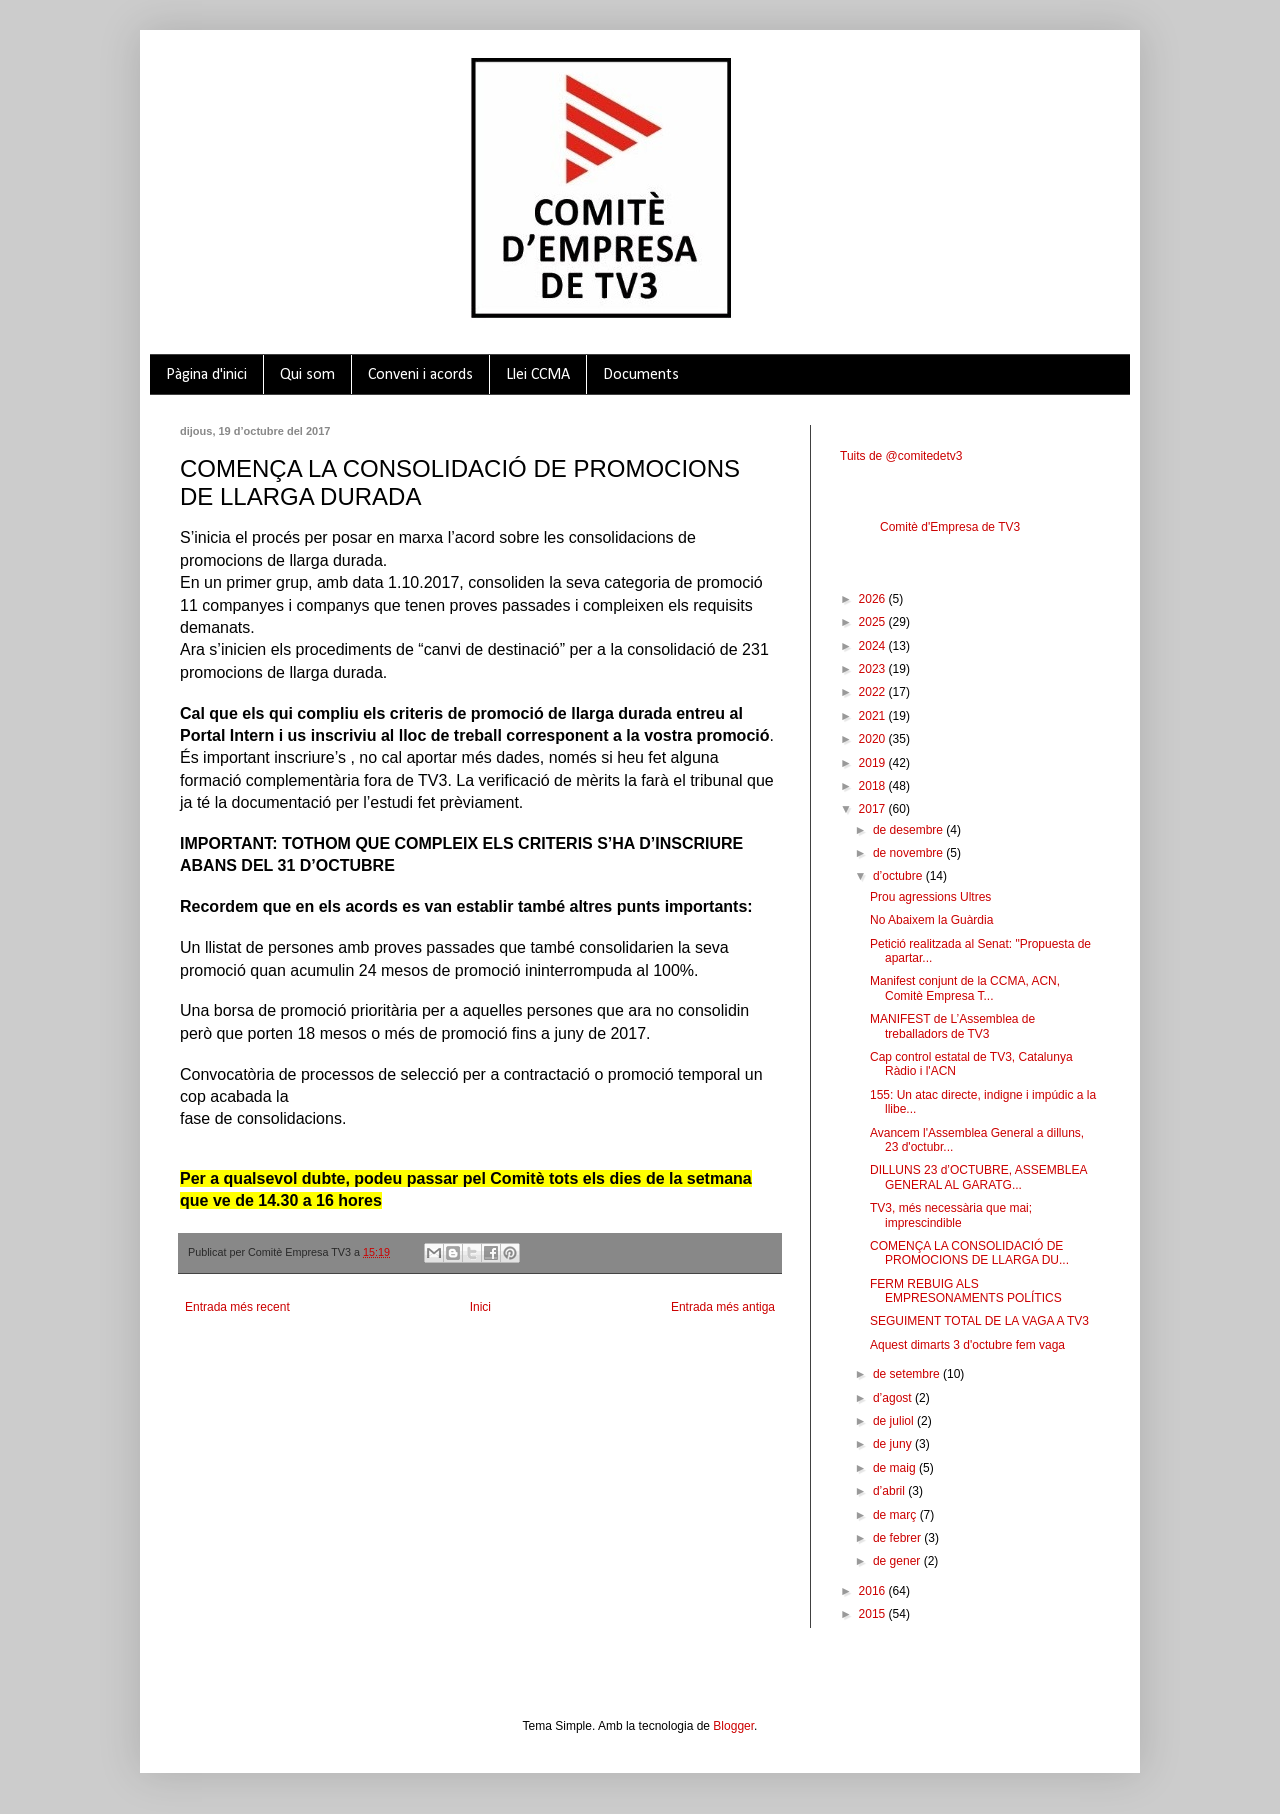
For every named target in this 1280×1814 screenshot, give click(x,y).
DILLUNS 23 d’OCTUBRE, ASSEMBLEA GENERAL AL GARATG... (978, 1177)
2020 (874, 739)
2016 (874, 1591)
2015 (874, 1614)
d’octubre (899, 876)
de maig (896, 1468)
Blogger (733, 1726)
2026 (874, 599)
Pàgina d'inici (206, 375)
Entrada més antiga (723, 1307)
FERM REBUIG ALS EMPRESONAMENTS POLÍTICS (966, 1291)
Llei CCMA (538, 375)
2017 (874, 809)
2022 (874, 692)
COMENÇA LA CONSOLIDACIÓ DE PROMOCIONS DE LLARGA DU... (969, 1253)
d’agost (894, 1398)
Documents (641, 375)
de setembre (908, 1374)
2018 (874, 786)
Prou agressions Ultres (930, 897)
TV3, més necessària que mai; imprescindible (951, 1215)
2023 (874, 669)
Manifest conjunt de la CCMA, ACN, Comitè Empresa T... (965, 988)
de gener (898, 1561)
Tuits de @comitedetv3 (901, 456)
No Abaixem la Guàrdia (931, 920)
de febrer (898, 1538)
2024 (874, 646)
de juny (894, 1444)
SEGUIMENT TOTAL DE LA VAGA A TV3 (979, 1321)
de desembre (909, 830)
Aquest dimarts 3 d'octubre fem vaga (967, 1345)
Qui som (307, 375)
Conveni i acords (420, 375)
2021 (874, 716)
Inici (480, 1307)
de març (896, 1515)
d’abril (890, 1491)
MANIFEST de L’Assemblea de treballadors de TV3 (952, 1026)
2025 (874, 622)
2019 (874, 763)
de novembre (909, 853)
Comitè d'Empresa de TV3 (950, 527)
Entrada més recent (237, 1307)
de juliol (895, 1421)
